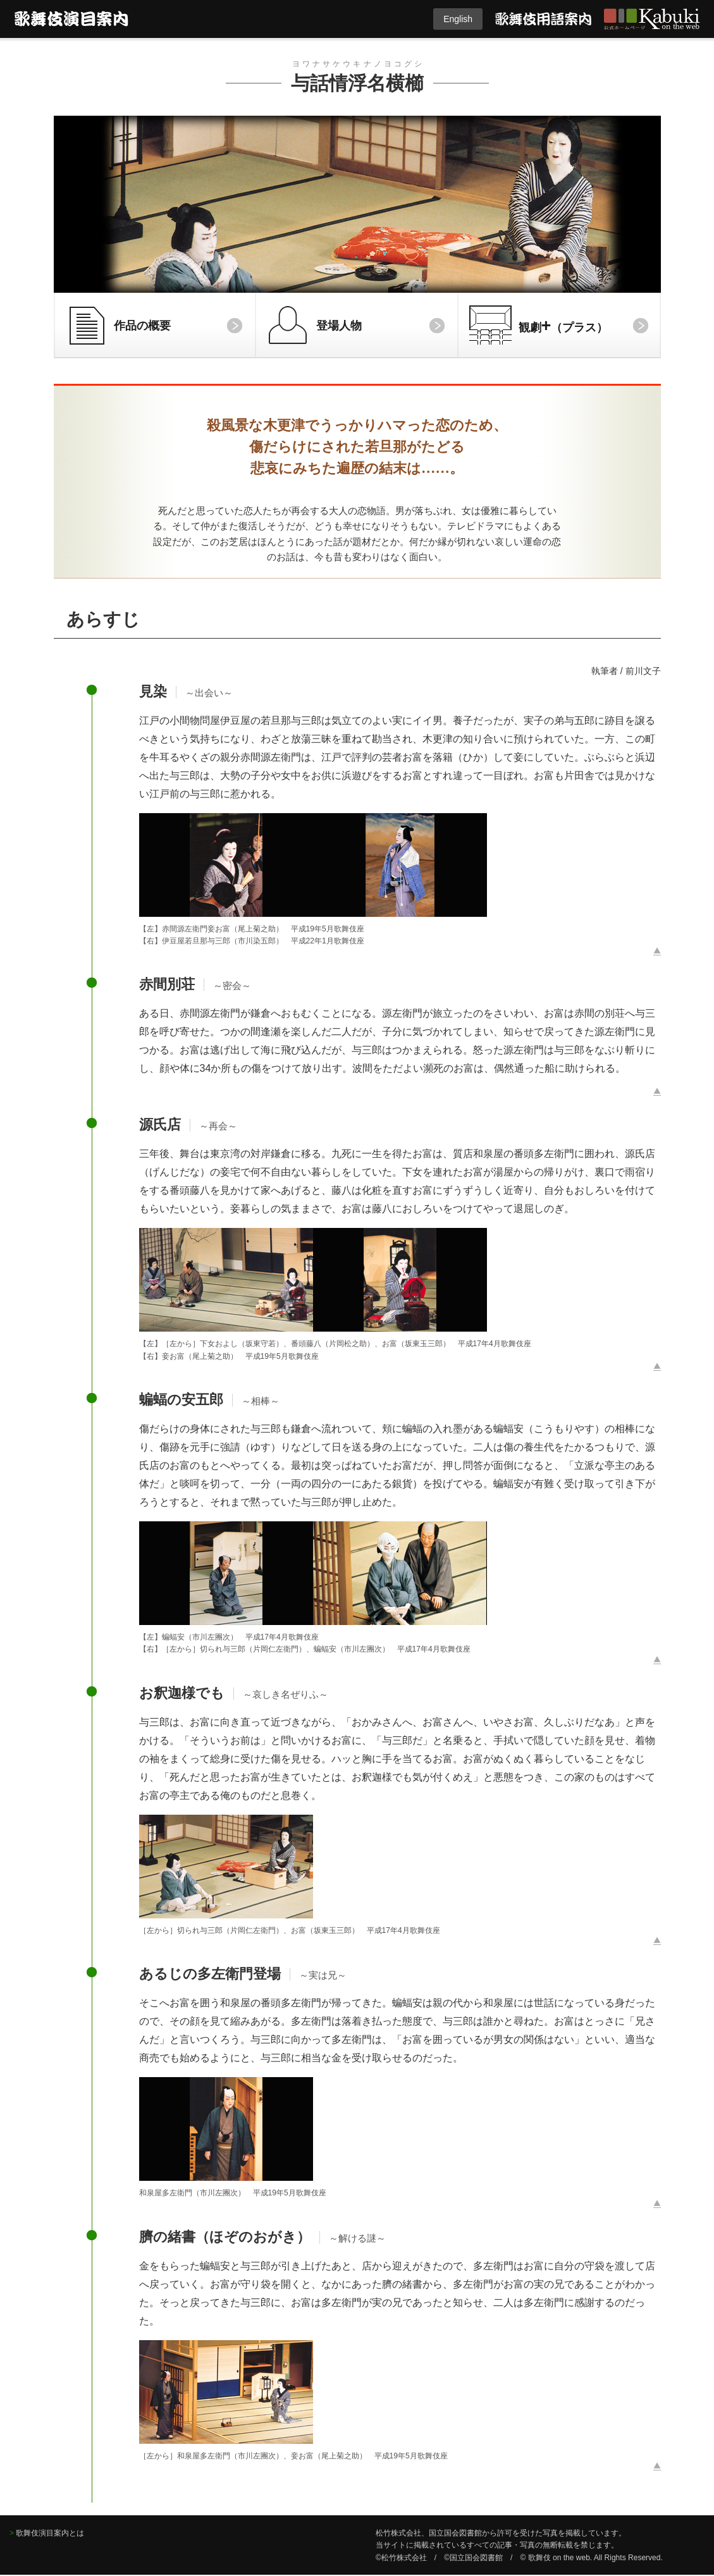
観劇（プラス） (563, 325)
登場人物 (339, 325)
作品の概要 (142, 325)
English (457, 19)
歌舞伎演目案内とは (50, 2533)
